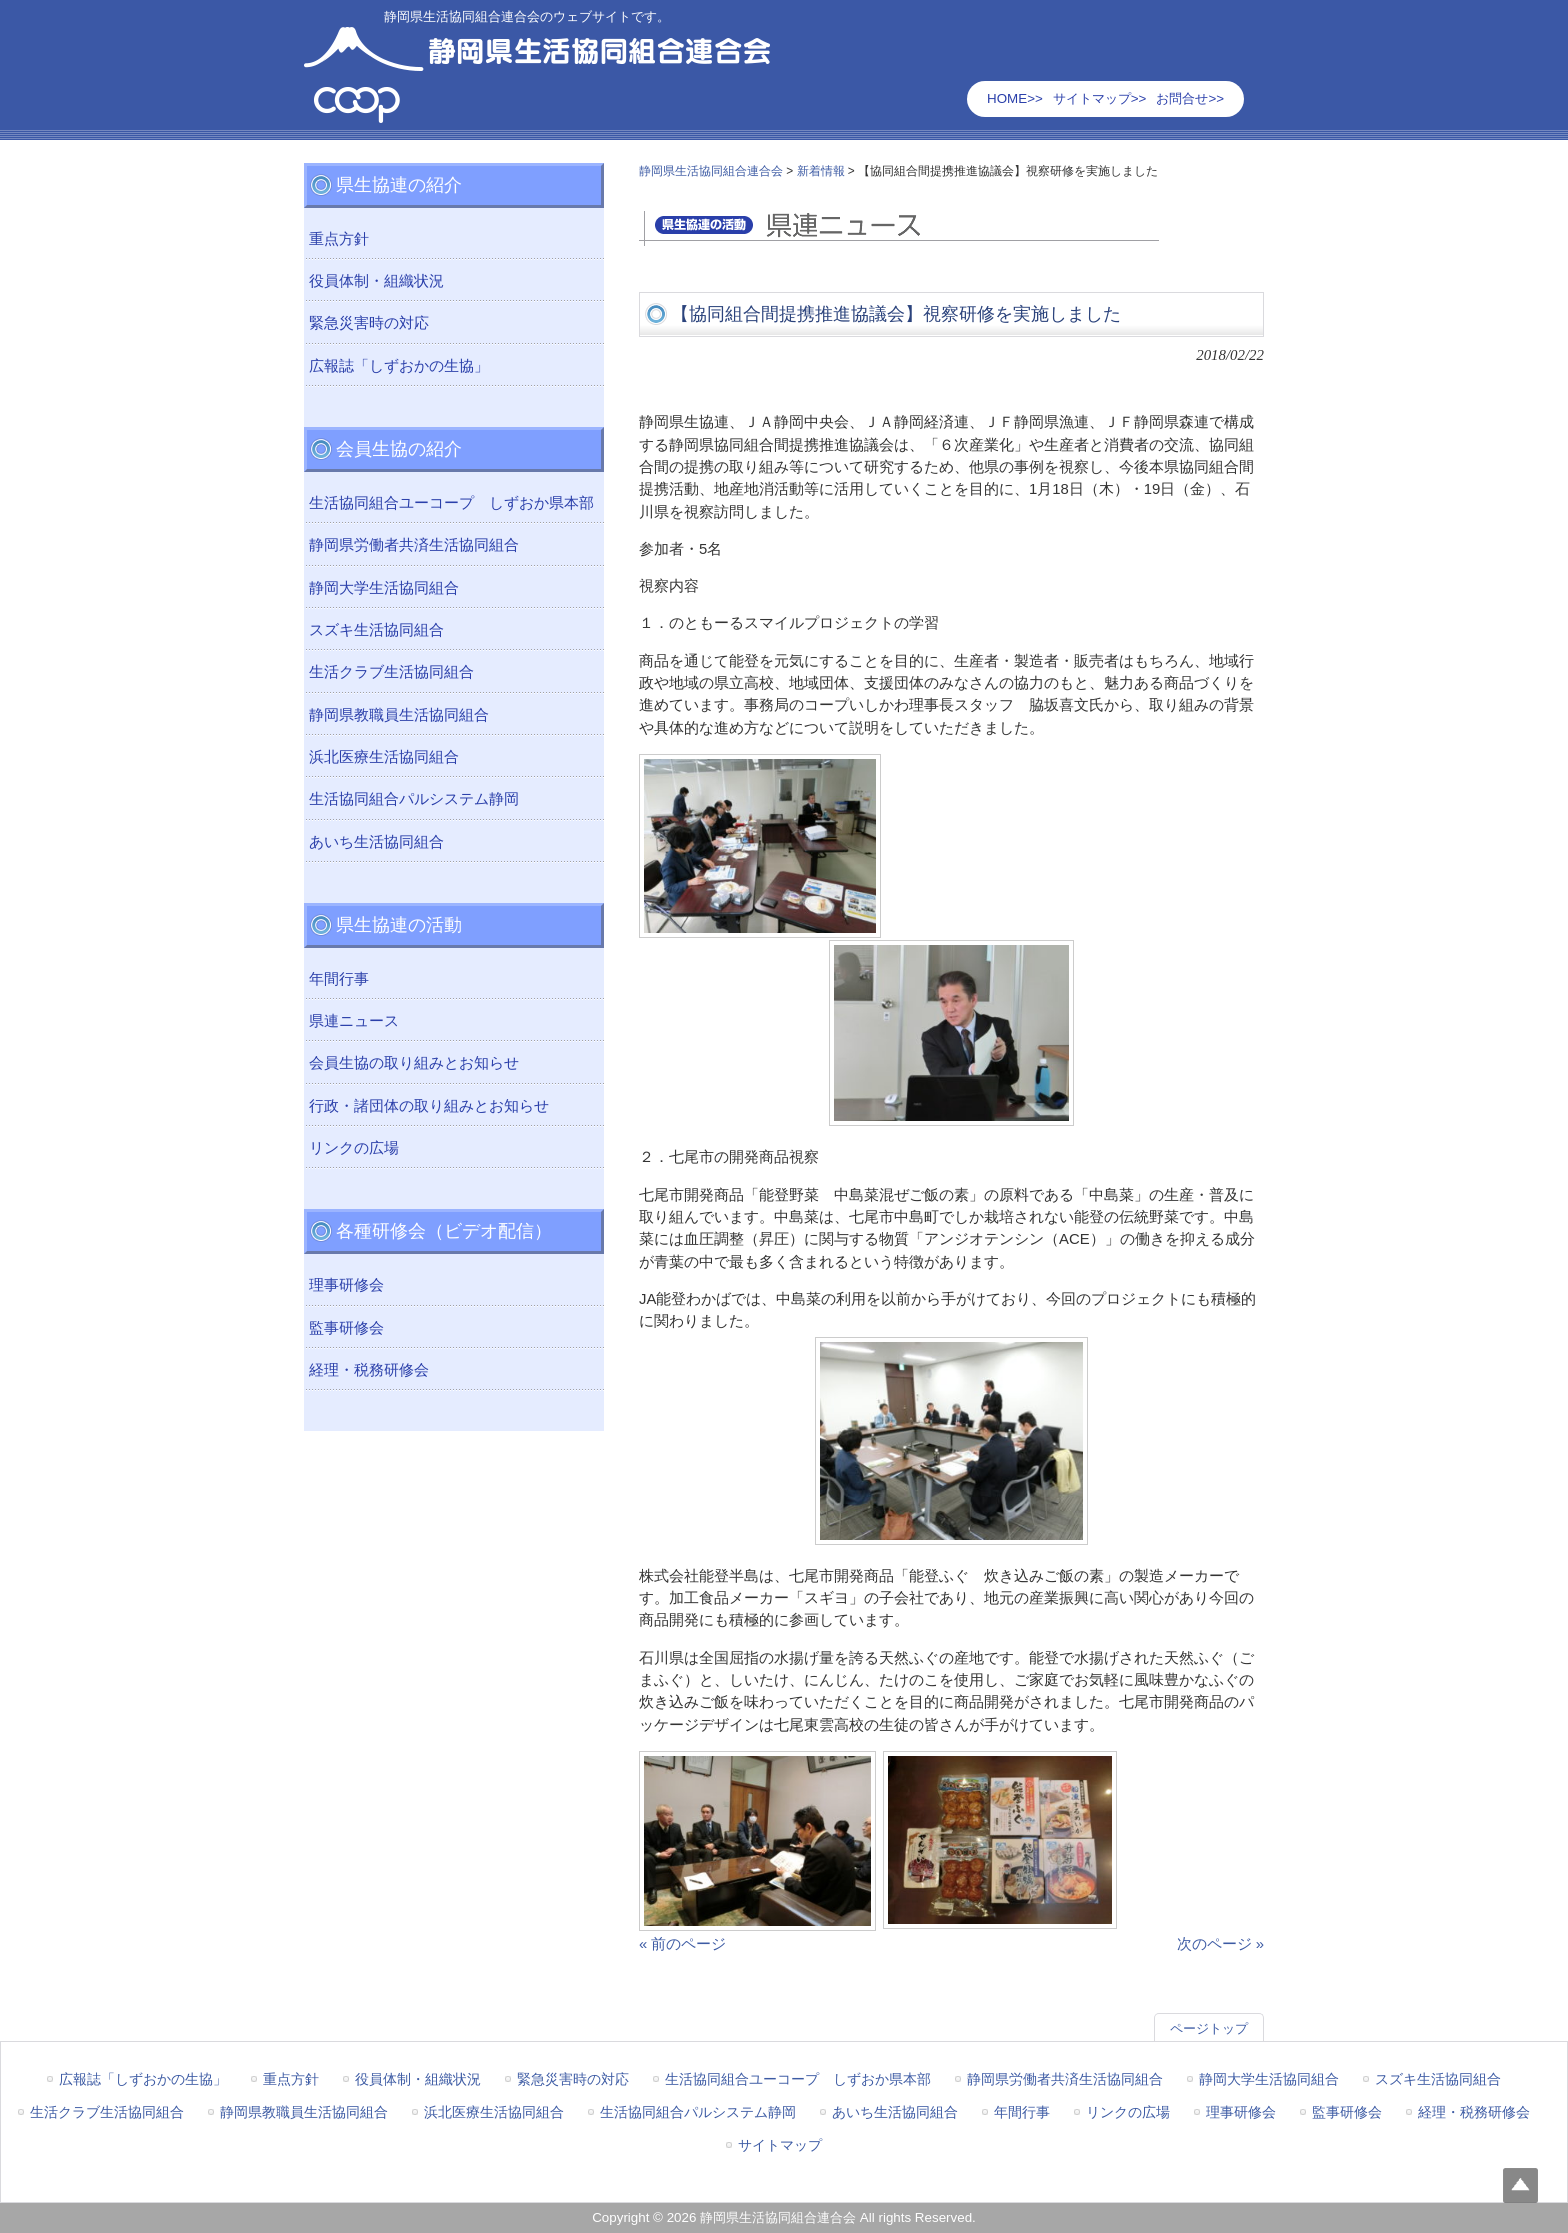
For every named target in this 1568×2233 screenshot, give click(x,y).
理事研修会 (346, 1285)
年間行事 (339, 979)
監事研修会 (346, 1328)
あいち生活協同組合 (376, 842)
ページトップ (1209, 2028)
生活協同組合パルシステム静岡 (414, 799)
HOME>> (1015, 98)
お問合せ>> (1190, 98)
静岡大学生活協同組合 (384, 588)
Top (1520, 2185)
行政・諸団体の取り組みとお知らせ (429, 1106)
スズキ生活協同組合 (376, 630)
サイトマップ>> (1100, 98)
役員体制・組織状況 (376, 281)
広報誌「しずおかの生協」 (399, 366)
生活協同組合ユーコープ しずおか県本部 (451, 503)
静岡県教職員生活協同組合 (399, 715)
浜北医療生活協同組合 (384, 757)
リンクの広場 (354, 1148)
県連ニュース (354, 1021)
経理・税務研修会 (369, 1370)
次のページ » (1220, 1944)
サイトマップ (780, 2145)
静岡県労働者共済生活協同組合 (414, 545)
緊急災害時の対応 (369, 323)
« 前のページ (682, 1944)
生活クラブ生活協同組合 (391, 672)
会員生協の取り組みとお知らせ (414, 1063)
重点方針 (339, 239)
